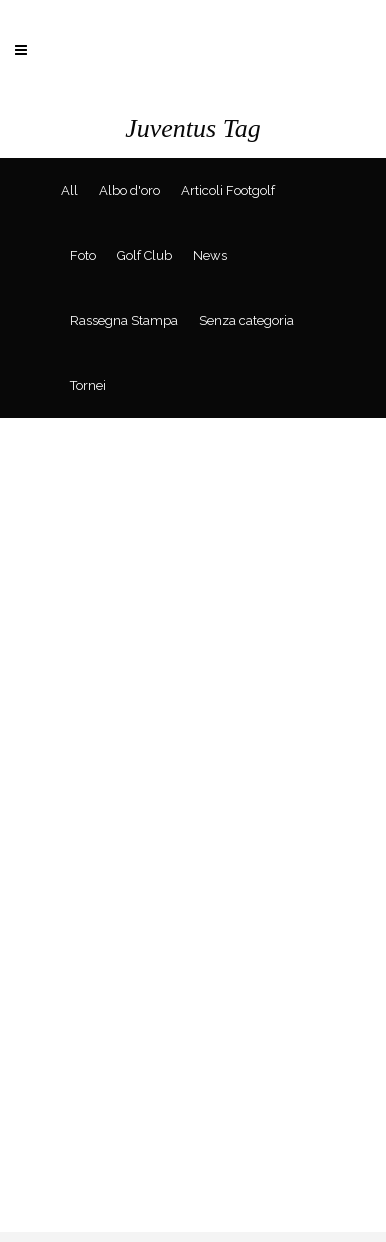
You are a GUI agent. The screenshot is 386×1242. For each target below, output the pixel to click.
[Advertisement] (193, 1039)
